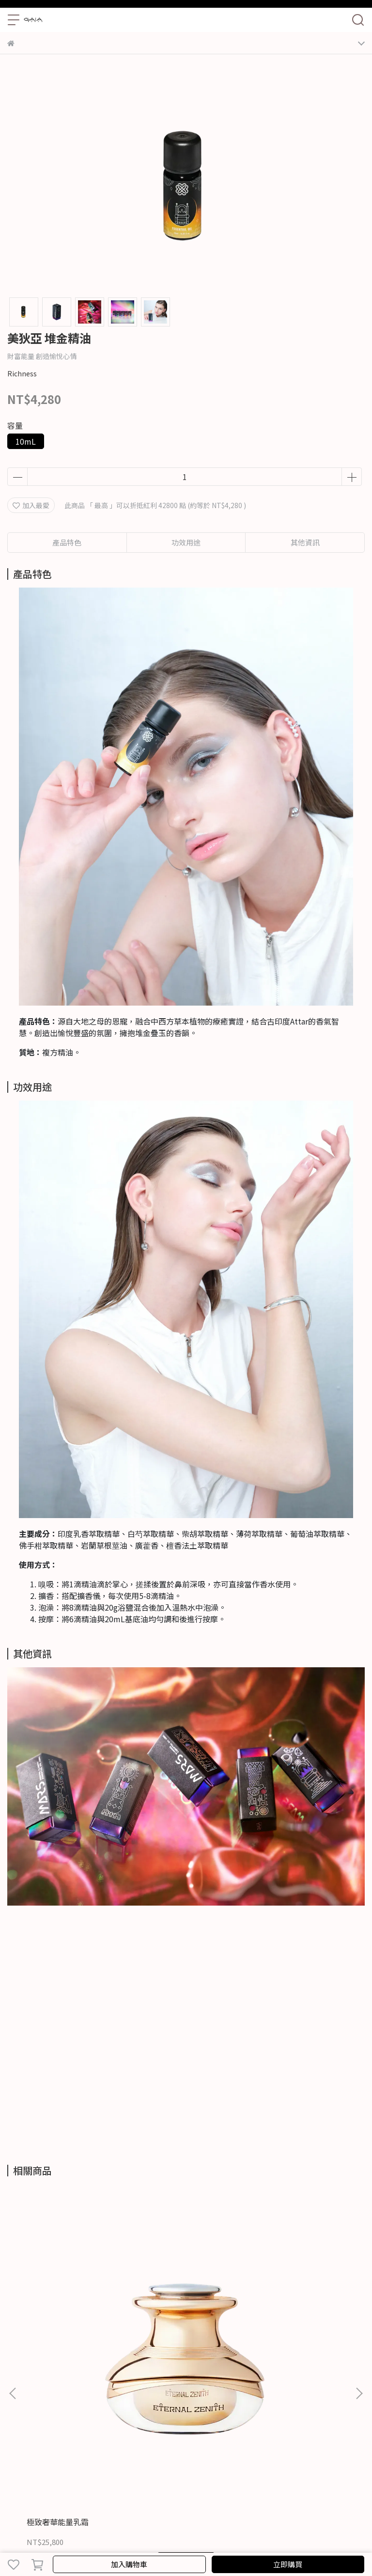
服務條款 (171, 2455)
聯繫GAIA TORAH (93, 2455)
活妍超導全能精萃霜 (174, 2296)
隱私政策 (139, 2455)
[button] (359, 2281)
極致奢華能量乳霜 (58, 2296)
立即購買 (287, 2564)
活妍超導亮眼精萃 (283, 2296)
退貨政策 (203, 2455)
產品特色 (66, 542)
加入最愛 (31, 505)
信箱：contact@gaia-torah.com (59, 2428)
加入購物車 (129, 2564)
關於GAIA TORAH (34, 2455)
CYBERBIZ (245, 2539)
